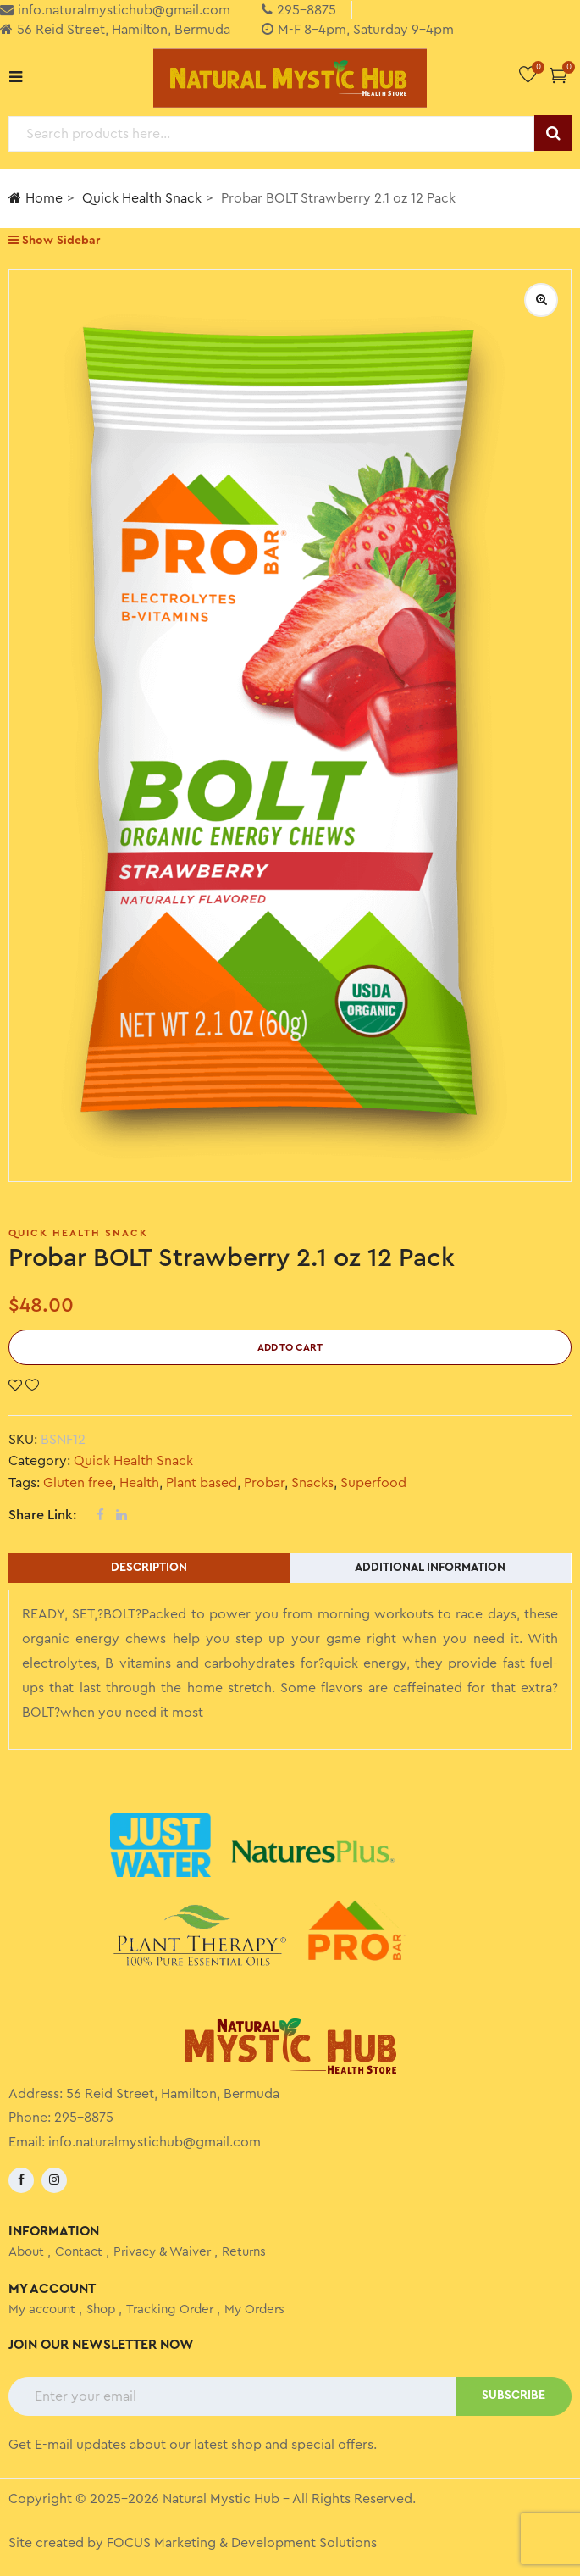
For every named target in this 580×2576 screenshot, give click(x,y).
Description (149, 1568)
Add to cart (290, 1347)
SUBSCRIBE (513, 2395)
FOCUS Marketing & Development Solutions (242, 2543)
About (26, 2252)
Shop (100, 2309)
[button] (558, 75)
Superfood (373, 1483)
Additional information (430, 1568)
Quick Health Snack (142, 198)
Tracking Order (169, 2309)
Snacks (312, 1483)
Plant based (201, 1483)
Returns (244, 2252)
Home (35, 198)
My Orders (254, 2309)
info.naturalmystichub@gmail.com (154, 2142)
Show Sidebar (54, 240)
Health (139, 1483)
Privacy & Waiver (162, 2252)
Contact (78, 2252)
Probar (264, 1483)
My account (41, 2309)
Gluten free (78, 1483)
